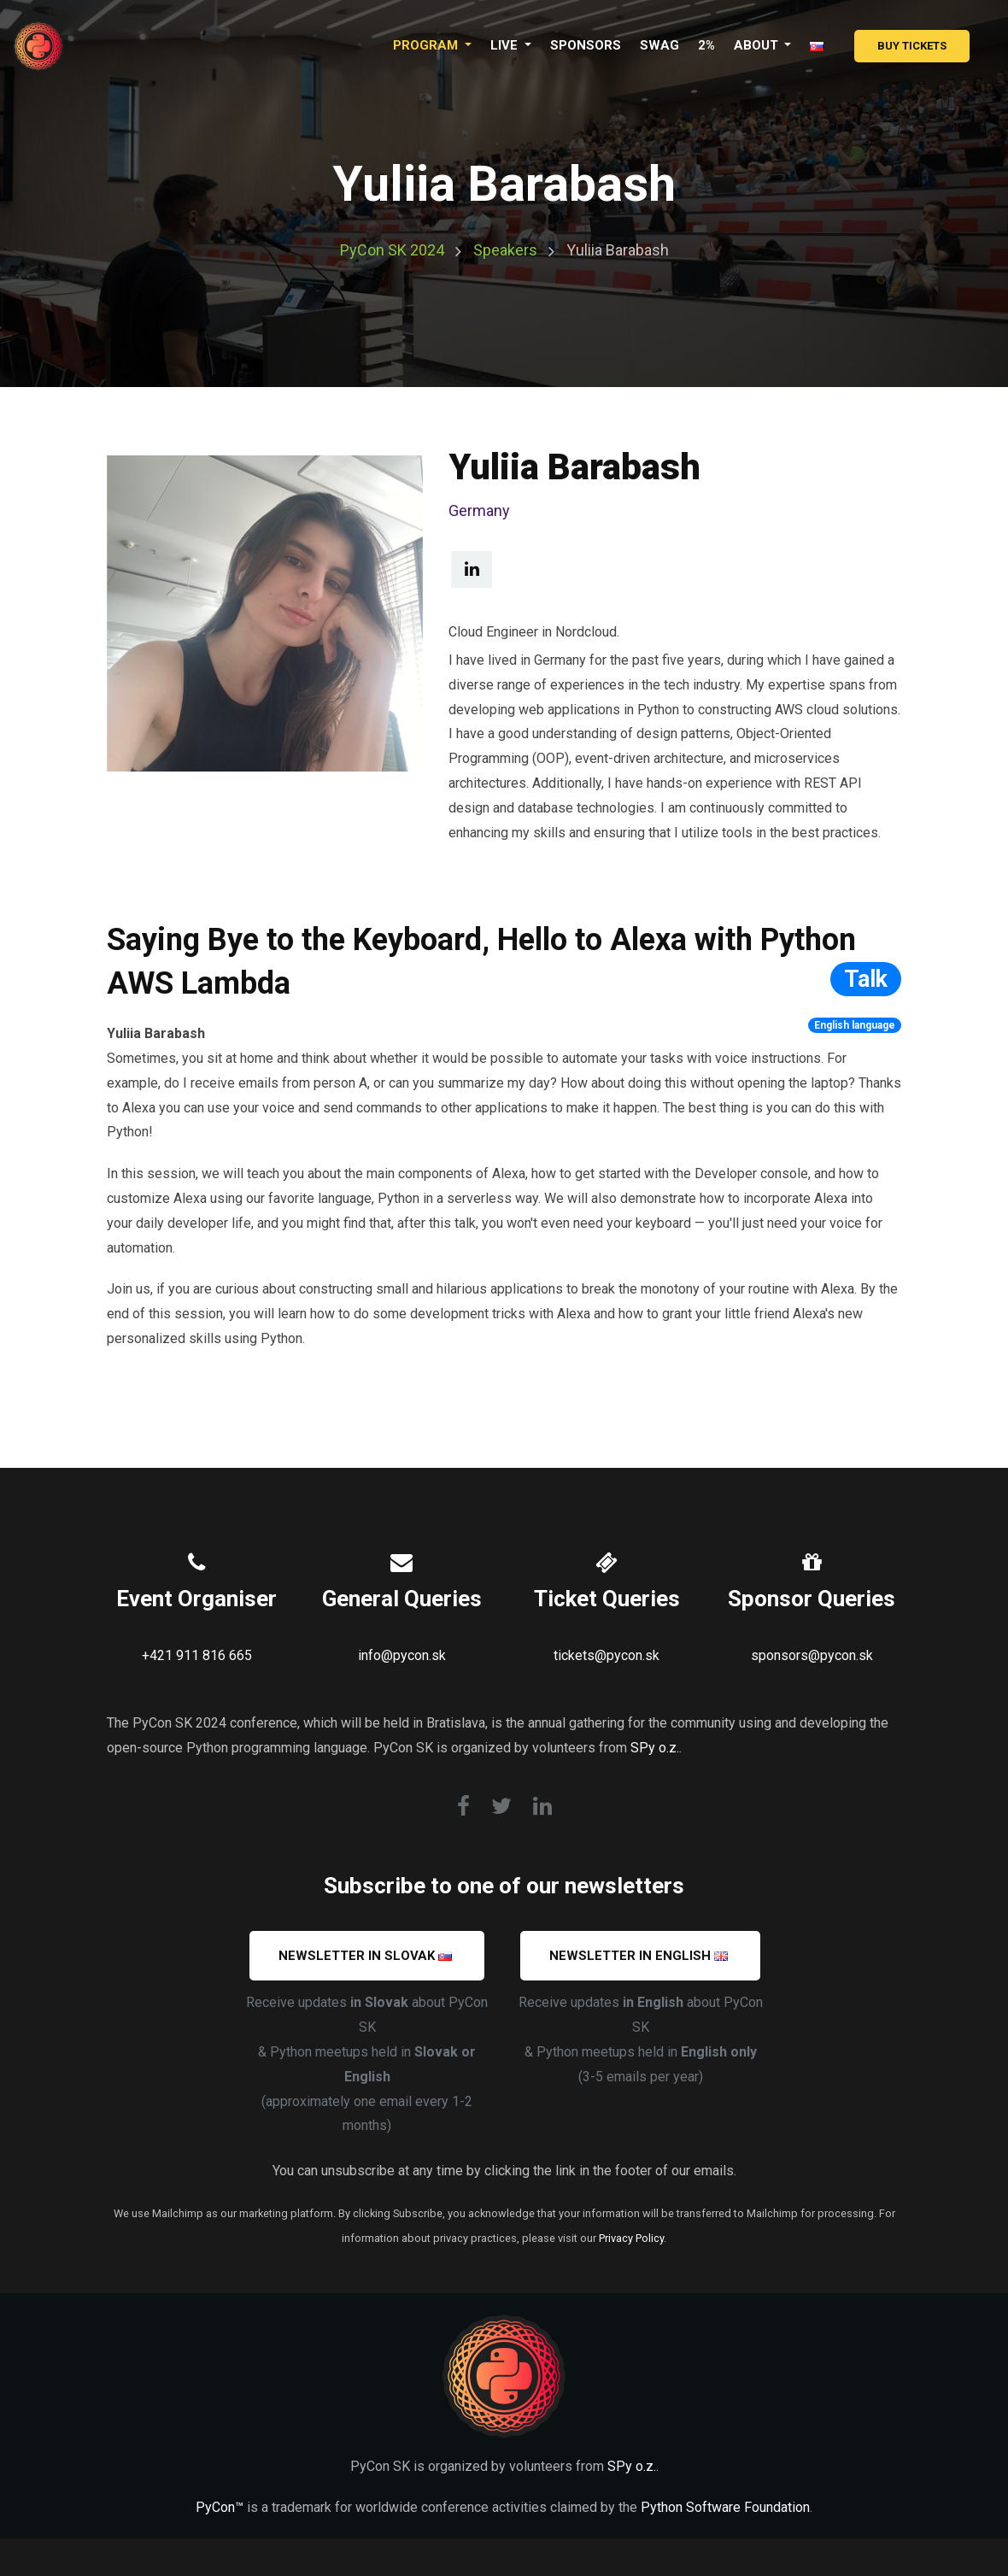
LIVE (505, 45)
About (758, 45)
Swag (659, 45)
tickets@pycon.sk (606, 1655)
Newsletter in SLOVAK (365, 1955)
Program (427, 45)
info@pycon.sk (402, 1655)
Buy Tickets (911, 45)
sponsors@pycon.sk (812, 1655)
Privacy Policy (631, 2238)
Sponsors (585, 45)
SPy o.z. (654, 1748)
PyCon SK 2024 (392, 250)
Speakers (505, 250)
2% (706, 45)
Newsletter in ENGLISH (638, 1955)
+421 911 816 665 (197, 1655)
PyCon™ (219, 2507)
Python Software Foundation (725, 2507)
